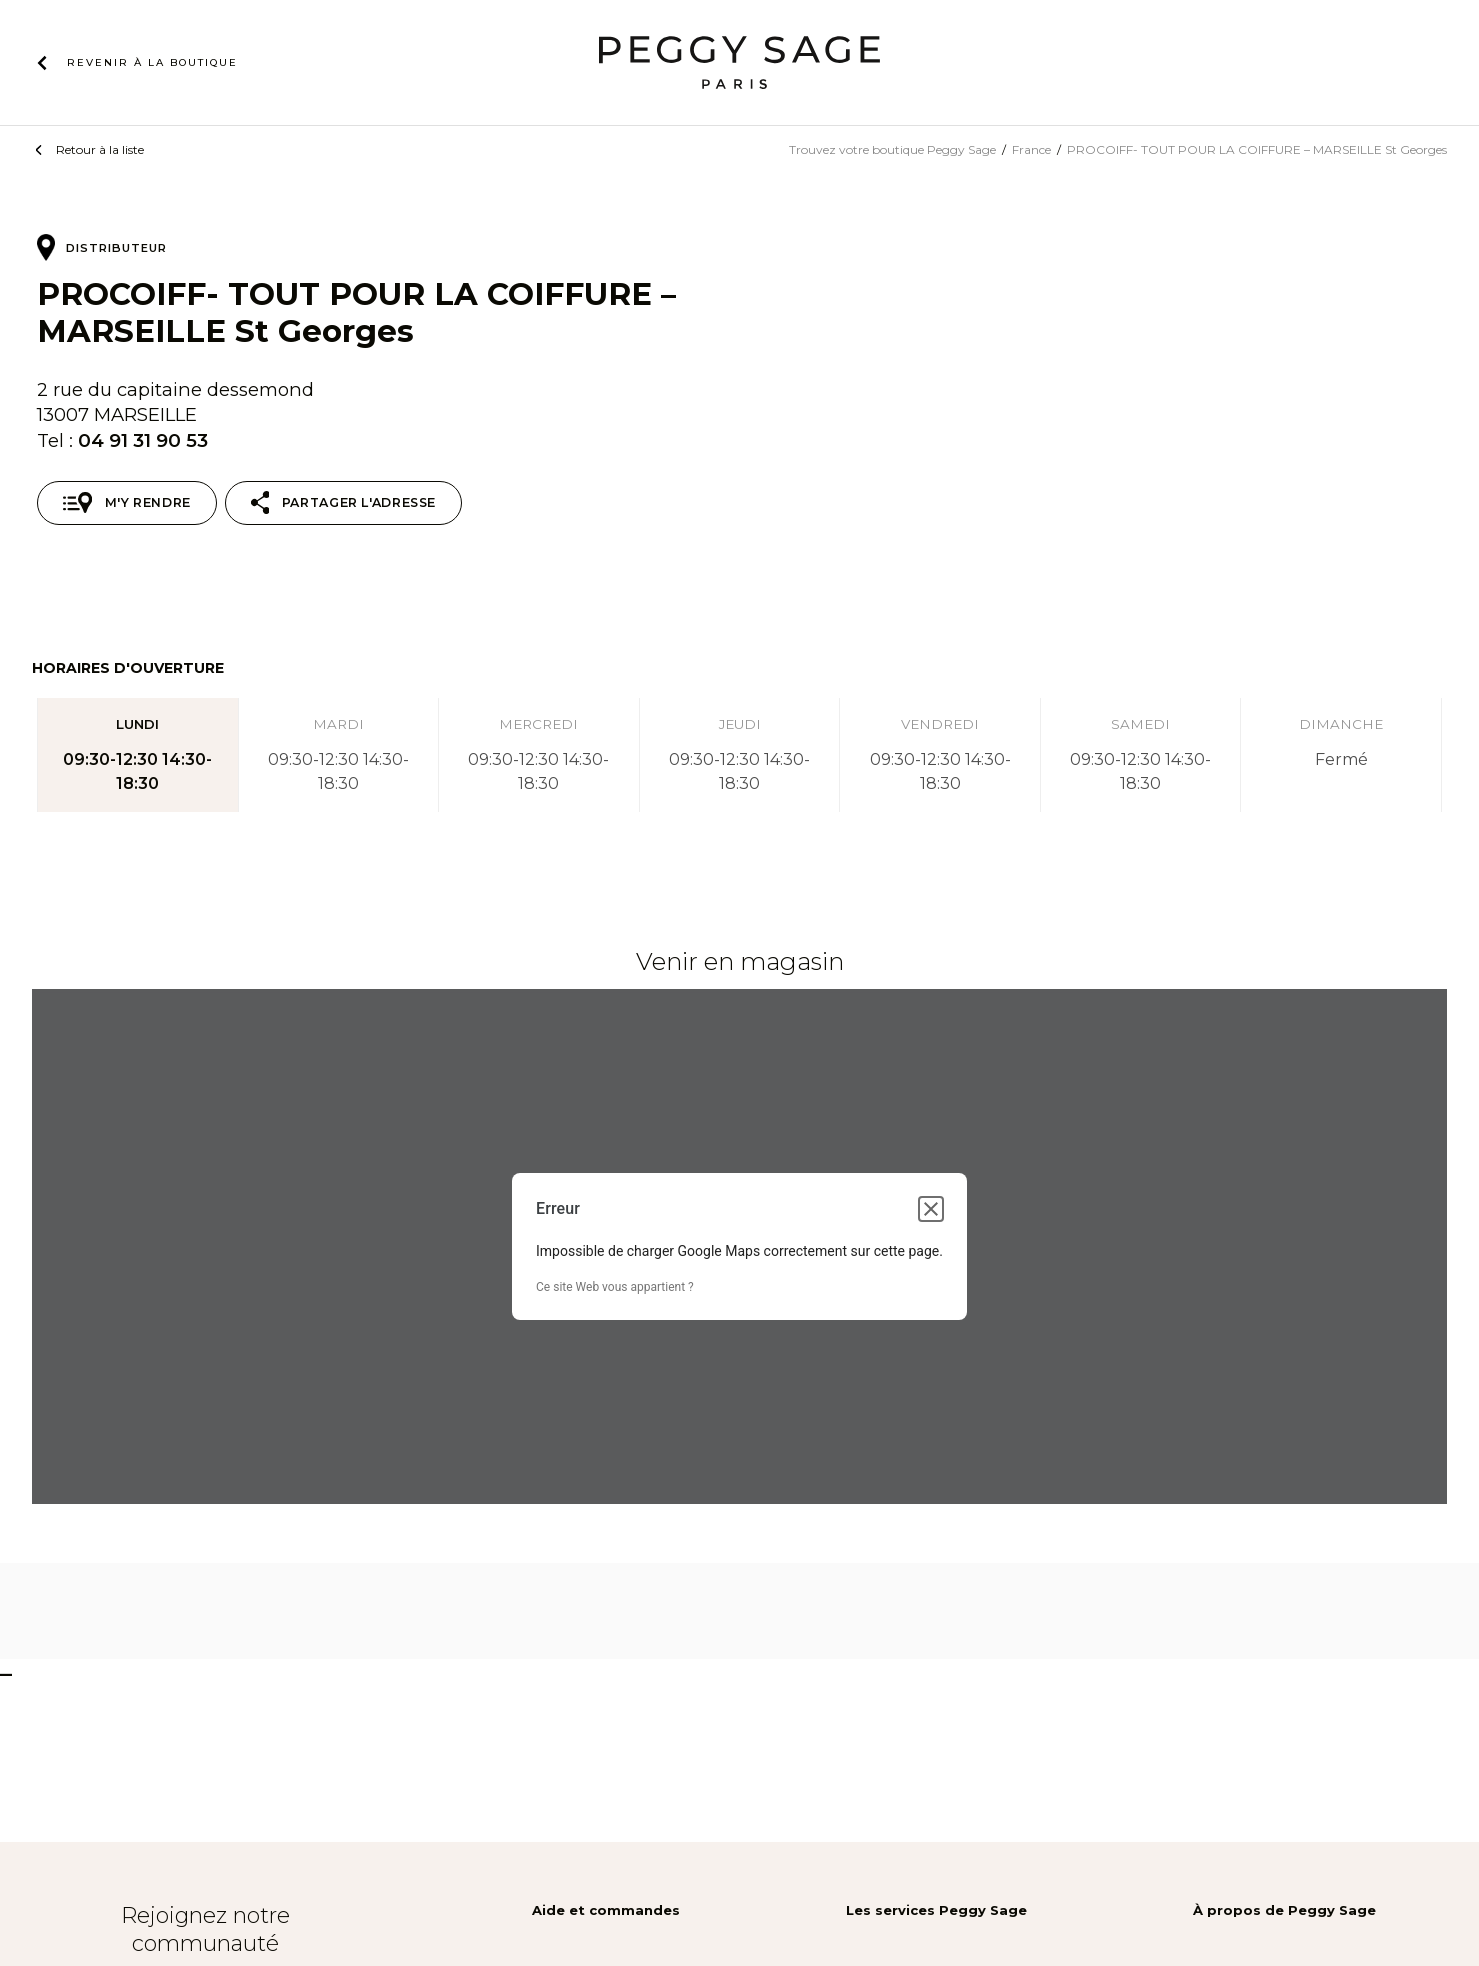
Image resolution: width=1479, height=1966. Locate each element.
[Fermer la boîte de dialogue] (931, 1209)
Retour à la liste (100, 149)
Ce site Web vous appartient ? (615, 1287)
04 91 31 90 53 (143, 440)
